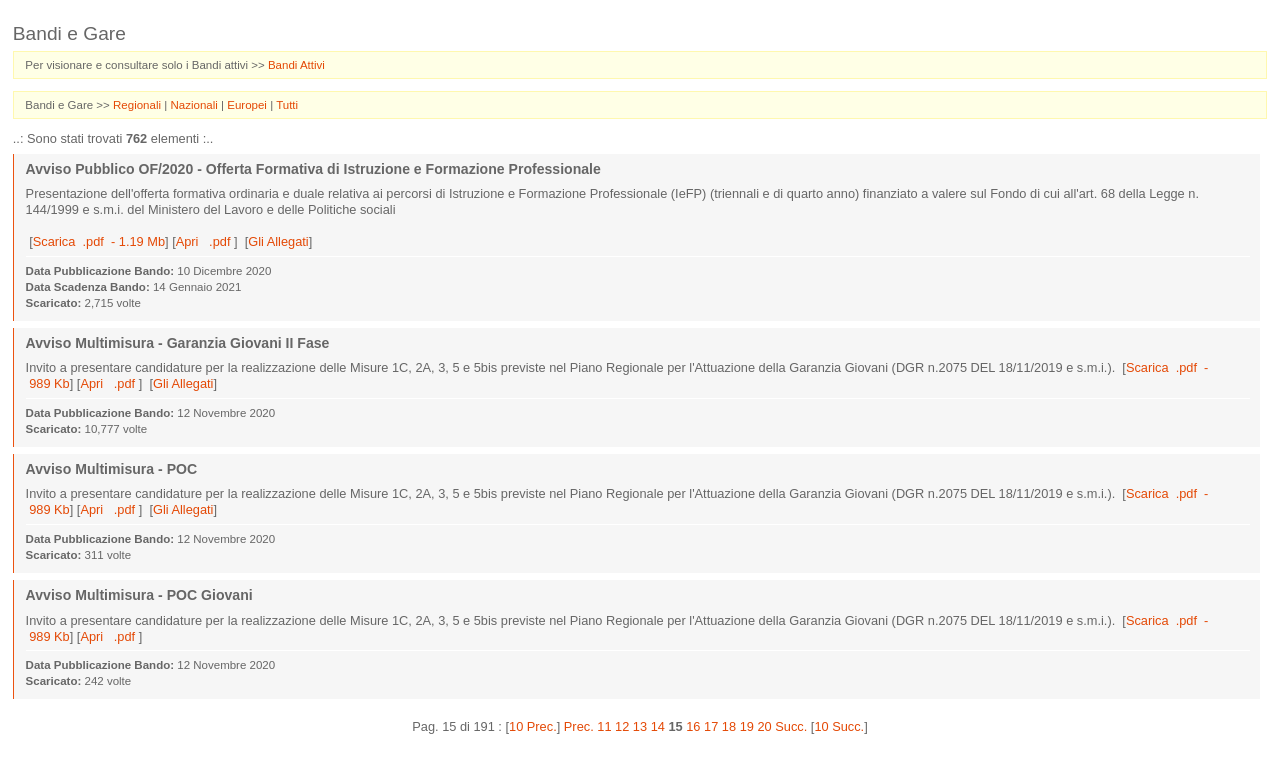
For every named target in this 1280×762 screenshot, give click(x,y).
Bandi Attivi (296, 65)
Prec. (579, 726)
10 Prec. (533, 726)
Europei (248, 105)
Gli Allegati (278, 241)
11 (604, 726)
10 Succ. (839, 726)
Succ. (791, 726)
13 (640, 726)
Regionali (138, 105)
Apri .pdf (205, 241)
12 (622, 726)
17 (711, 726)
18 (729, 726)
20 (764, 726)
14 (658, 726)
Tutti (287, 105)
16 (693, 726)
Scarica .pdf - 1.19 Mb (99, 241)
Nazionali (195, 105)
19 (747, 726)
